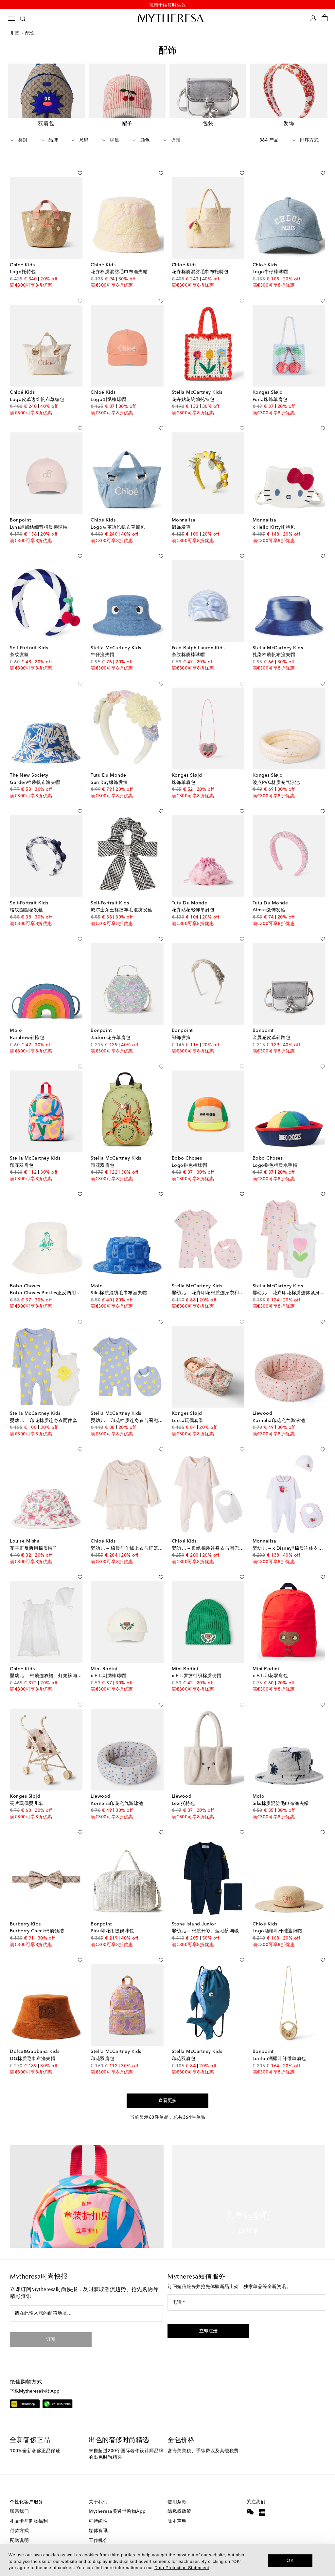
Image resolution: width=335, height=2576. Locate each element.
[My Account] (313, 19)
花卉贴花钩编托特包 (193, 384)
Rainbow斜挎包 (27, 1022)
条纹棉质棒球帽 (188, 639)
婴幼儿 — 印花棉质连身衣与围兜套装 (129, 1405)
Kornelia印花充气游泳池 (279, 1405)
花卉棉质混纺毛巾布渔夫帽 (119, 256)
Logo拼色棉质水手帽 (275, 1150)
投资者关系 (101, 2535)
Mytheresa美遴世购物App (117, 2496)
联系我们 (19, 2496)
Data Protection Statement (181, 2567)
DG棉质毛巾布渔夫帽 (32, 2043)
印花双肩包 (22, 1150)
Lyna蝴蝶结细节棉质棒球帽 (38, 512)
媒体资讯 (98, 2515)
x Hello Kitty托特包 (274, 512)
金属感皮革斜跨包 (272, 1022)
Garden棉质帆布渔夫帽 (35, 767)
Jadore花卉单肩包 (111, 1022)
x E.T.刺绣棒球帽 (108, 1660)
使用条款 (177, 2486)
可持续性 (98, 2506)
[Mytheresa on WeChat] (250, 2496)
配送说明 (19, 2525)
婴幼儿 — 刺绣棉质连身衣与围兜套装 (210, 1533)
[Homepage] (167, 19)
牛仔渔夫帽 (103, 639)
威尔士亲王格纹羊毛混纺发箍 (121, 894)
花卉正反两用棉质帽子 (33, 1533)
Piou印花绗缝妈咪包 (112, 1915)
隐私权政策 (179, 2496)
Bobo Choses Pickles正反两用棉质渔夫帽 (55, 1277)
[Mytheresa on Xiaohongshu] (261, 2497)
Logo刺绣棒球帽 (108, 384)
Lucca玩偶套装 (188, 1405)
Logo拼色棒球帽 (189, 1150)
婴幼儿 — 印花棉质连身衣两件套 (43, 1405)
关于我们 (98, 2486)
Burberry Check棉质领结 (37, 1915)
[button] (208, 2315)
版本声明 (177, 2506)
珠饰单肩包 (184, 767)
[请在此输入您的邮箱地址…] (86, 2298)
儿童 (14, 34)
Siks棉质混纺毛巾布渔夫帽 (119, 1277)
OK (290, 2560)
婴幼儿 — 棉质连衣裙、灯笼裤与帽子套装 (53, 1660)
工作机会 (98, 2525)
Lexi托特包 (183, 1788)
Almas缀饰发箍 (269, 894)
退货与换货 (22, 2535)
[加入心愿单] (79, 156)
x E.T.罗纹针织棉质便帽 (196, 1660)
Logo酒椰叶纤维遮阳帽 (277, 1915)
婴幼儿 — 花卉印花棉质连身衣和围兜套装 (215, 1277)
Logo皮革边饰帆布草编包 (37, 384)
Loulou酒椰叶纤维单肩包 (279, 2043)
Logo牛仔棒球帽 (270, 256)
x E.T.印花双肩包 (270, 1660)
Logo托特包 (23, 256)
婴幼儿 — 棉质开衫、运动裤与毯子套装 (213, 1915)
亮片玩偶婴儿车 (26, 1788)
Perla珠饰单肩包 (270, 384)
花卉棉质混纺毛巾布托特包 (200, 256)
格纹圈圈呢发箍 (26, 894)
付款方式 (19, 2515)
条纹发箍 (19, 639)
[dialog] (167, 2560)
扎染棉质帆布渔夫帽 (274, 639)
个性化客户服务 (26, 2486)
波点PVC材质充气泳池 (276, 767)
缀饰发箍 (181, 512)
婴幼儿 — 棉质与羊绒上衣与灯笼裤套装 (131, 1533)
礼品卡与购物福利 (29, 2506)
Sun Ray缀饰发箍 (109, 767)
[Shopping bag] (324, 19)
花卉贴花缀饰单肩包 (193, 894)
